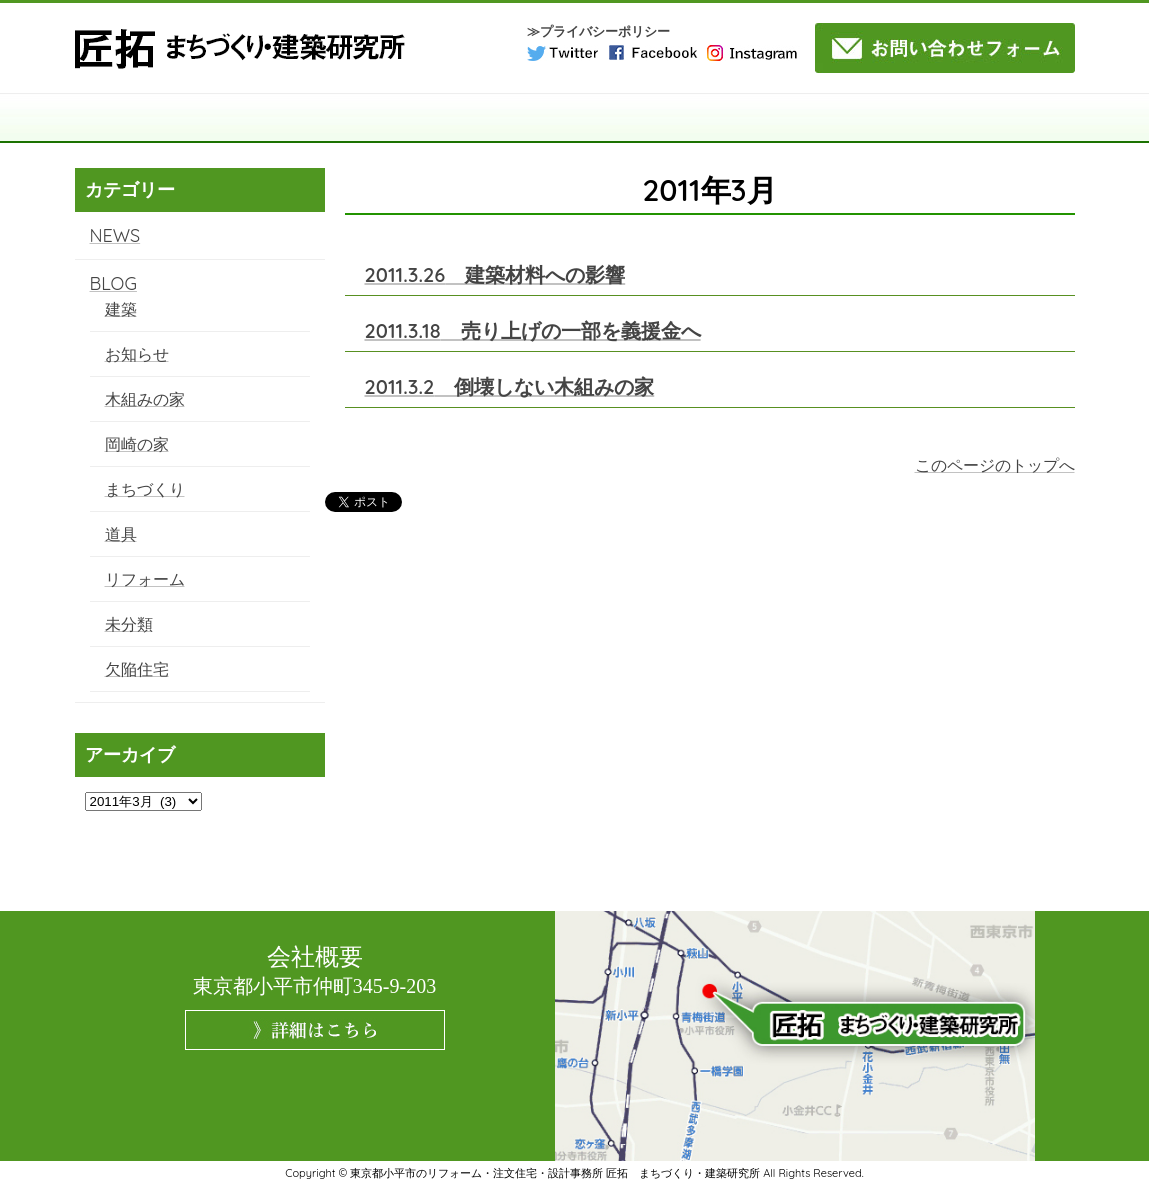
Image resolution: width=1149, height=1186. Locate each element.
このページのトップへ (995, 465)
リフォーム (145, 579)
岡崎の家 (137, 444)
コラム (761, 118)
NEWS (115, 235)
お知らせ (137, 354)
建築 (121, 309)
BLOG (113, 283)
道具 (121, 534)
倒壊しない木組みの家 (510, 386)
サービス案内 (512, 118)
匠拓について (262, 118)
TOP (137, 118)
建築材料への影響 (495, 274)
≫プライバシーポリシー (598, 31)
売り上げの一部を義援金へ (533, 330)
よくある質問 (886, 118)
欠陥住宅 (137, 669)
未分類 (129, 624)
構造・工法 (387, 118)
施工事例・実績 (637, 118)
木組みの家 (145, 399)
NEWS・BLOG (1012, 118)
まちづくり (145, 489)
